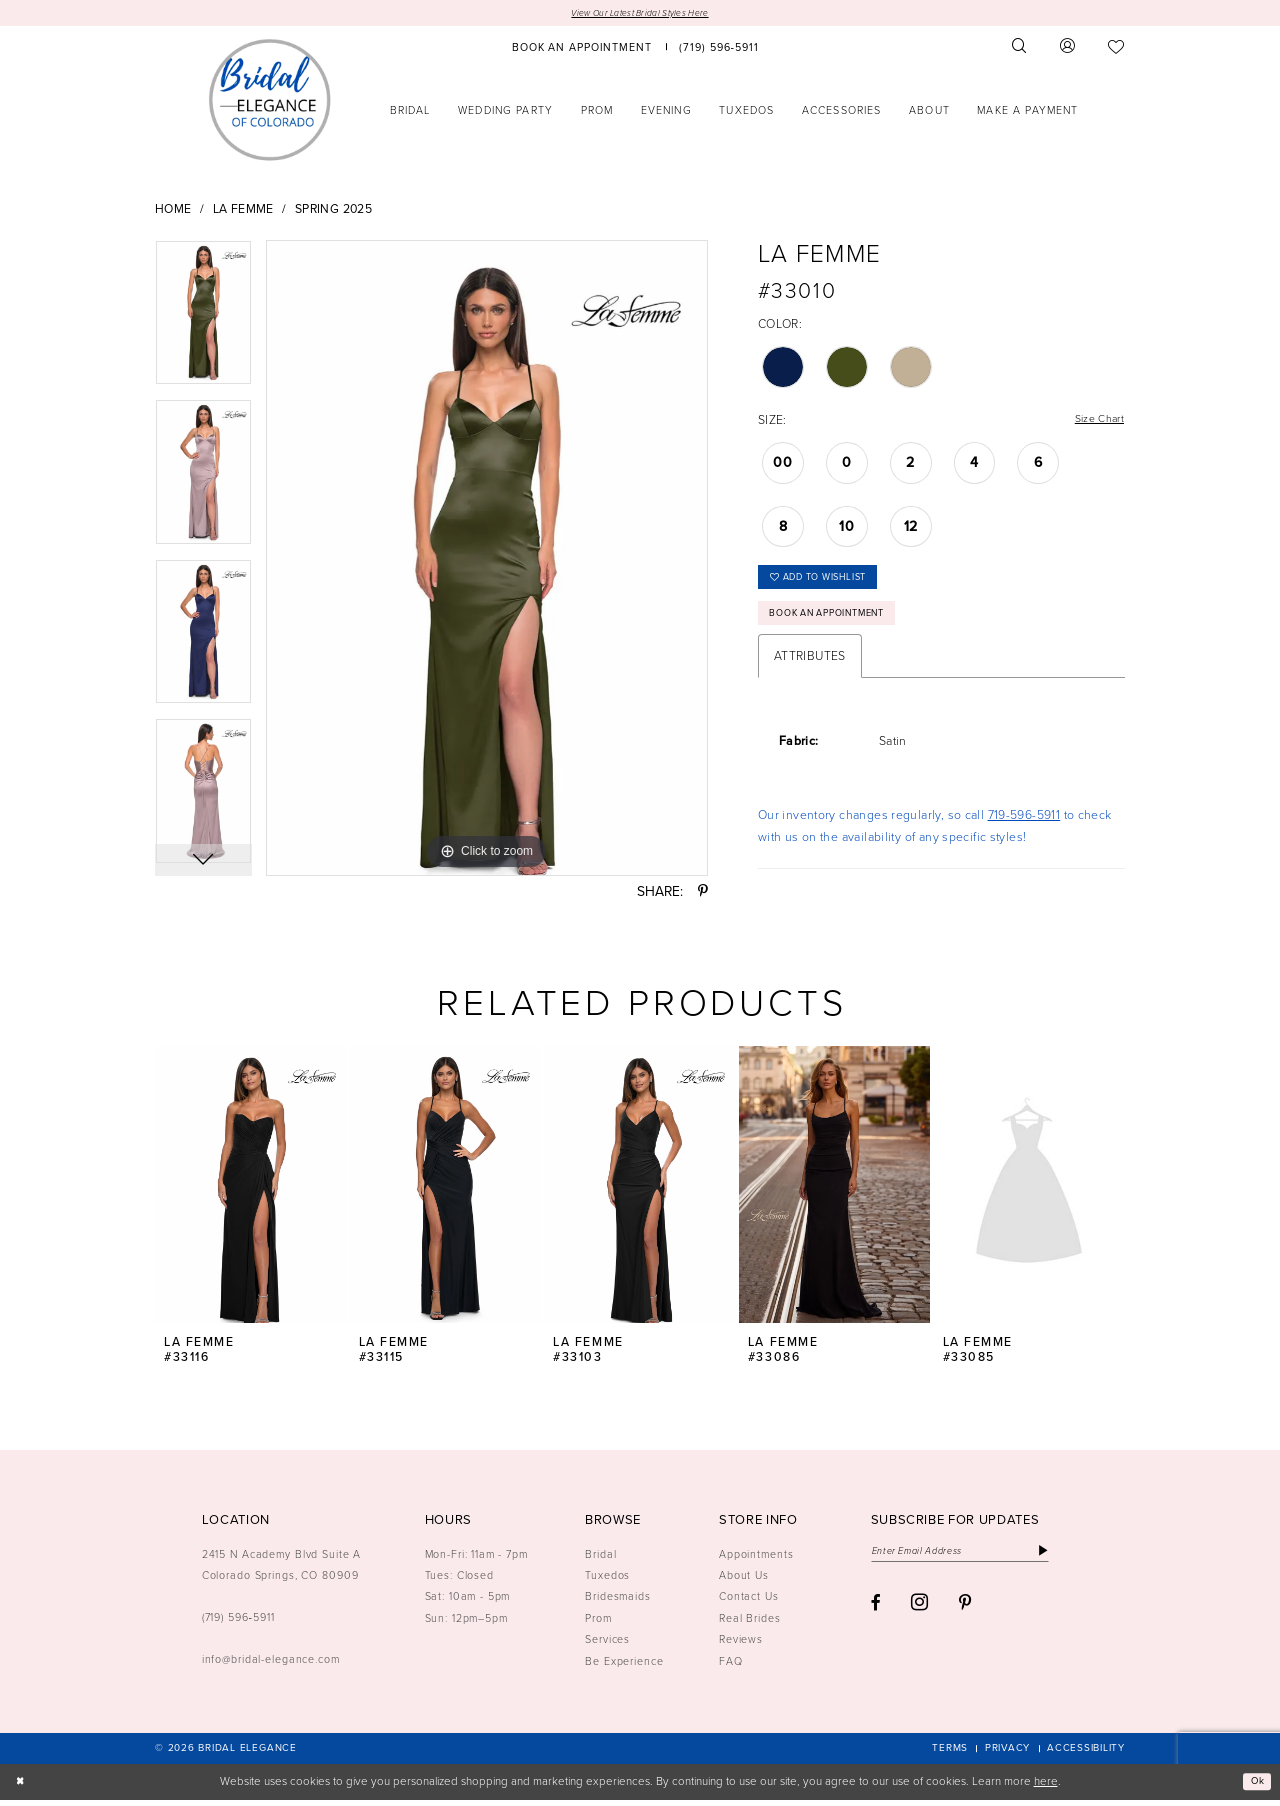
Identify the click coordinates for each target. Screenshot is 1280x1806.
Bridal (600, 1560)
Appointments (756, 1560)
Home (173, 211)
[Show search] (1020, 48)
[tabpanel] (203, 322)
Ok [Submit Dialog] (1254, 1787)
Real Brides (750, 1624)
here (1046, 1787)
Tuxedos (607, 1581)
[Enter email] (976, 1559)
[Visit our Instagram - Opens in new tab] (919, 1613)
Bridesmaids (618, 1603)
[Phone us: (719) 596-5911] (719, 48)
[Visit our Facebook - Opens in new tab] (876, 1614)
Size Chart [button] (1095, 422)
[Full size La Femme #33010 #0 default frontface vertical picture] (487, 560)
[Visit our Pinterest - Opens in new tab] (965, 1614)
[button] (1068, 48)
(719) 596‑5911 (238, 1623)
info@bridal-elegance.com (271, 1665)
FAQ (731, 1667)
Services (607, 1646)
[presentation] (251, 1191)
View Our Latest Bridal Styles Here (640, 13)
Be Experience (624, 1667)
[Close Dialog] (22, 1788)
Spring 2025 (333, 211)
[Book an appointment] (582, 48)
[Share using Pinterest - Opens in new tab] (703, 894)
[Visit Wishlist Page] (1116, 48)
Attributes (810, 672)
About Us (744, 1581)
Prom (598, 1624)
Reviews (741, 1646)
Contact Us (749, 1603)
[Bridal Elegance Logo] (270, 101)
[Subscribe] (1073, 1559)
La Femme (243, 211)
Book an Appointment (841, 627)
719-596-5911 (1024, 831)
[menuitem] (582, 48)
